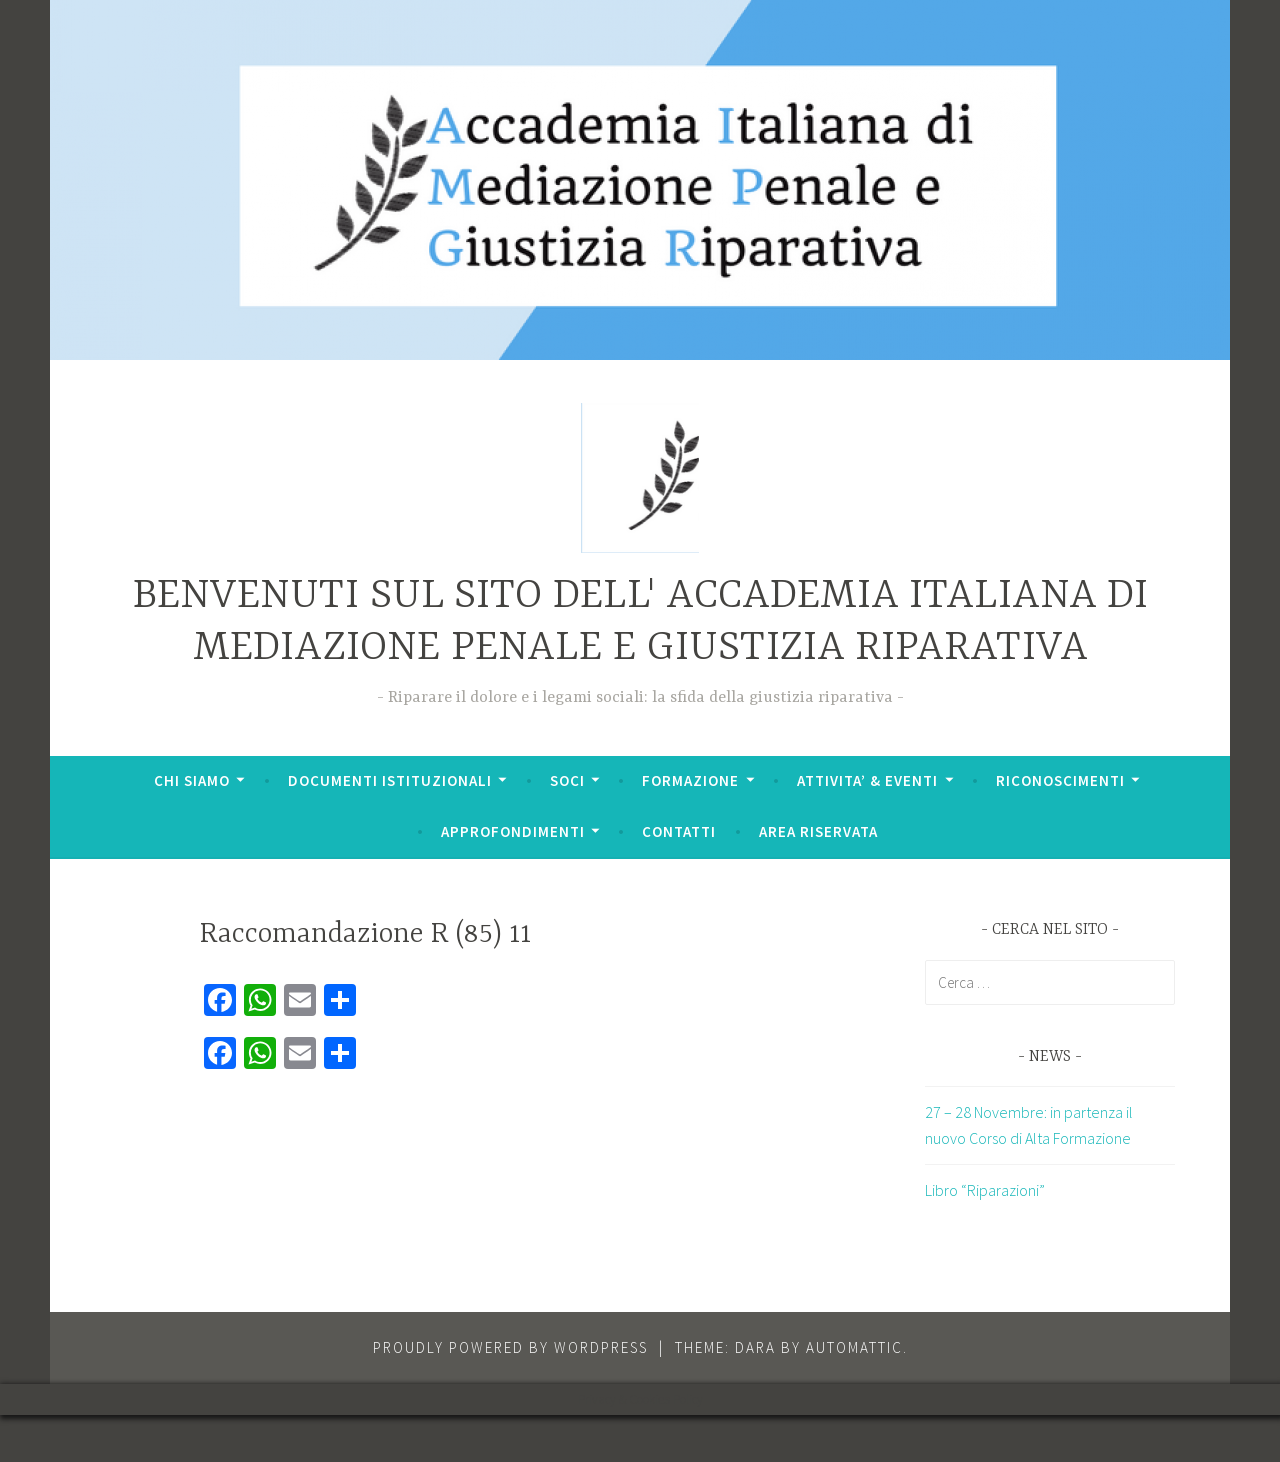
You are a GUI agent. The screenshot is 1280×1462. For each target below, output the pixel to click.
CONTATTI (679, 831)
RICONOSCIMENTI (1060, 780)
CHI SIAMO (192, 780)
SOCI (567, 780)
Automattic (854, 1347)
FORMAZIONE (690, 780)
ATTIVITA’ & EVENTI (867, 780)
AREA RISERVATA (818, 831)
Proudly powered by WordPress (510, 1347)
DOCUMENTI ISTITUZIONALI (390, 780)
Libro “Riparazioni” (985, 1190)
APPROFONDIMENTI (513, 831)
